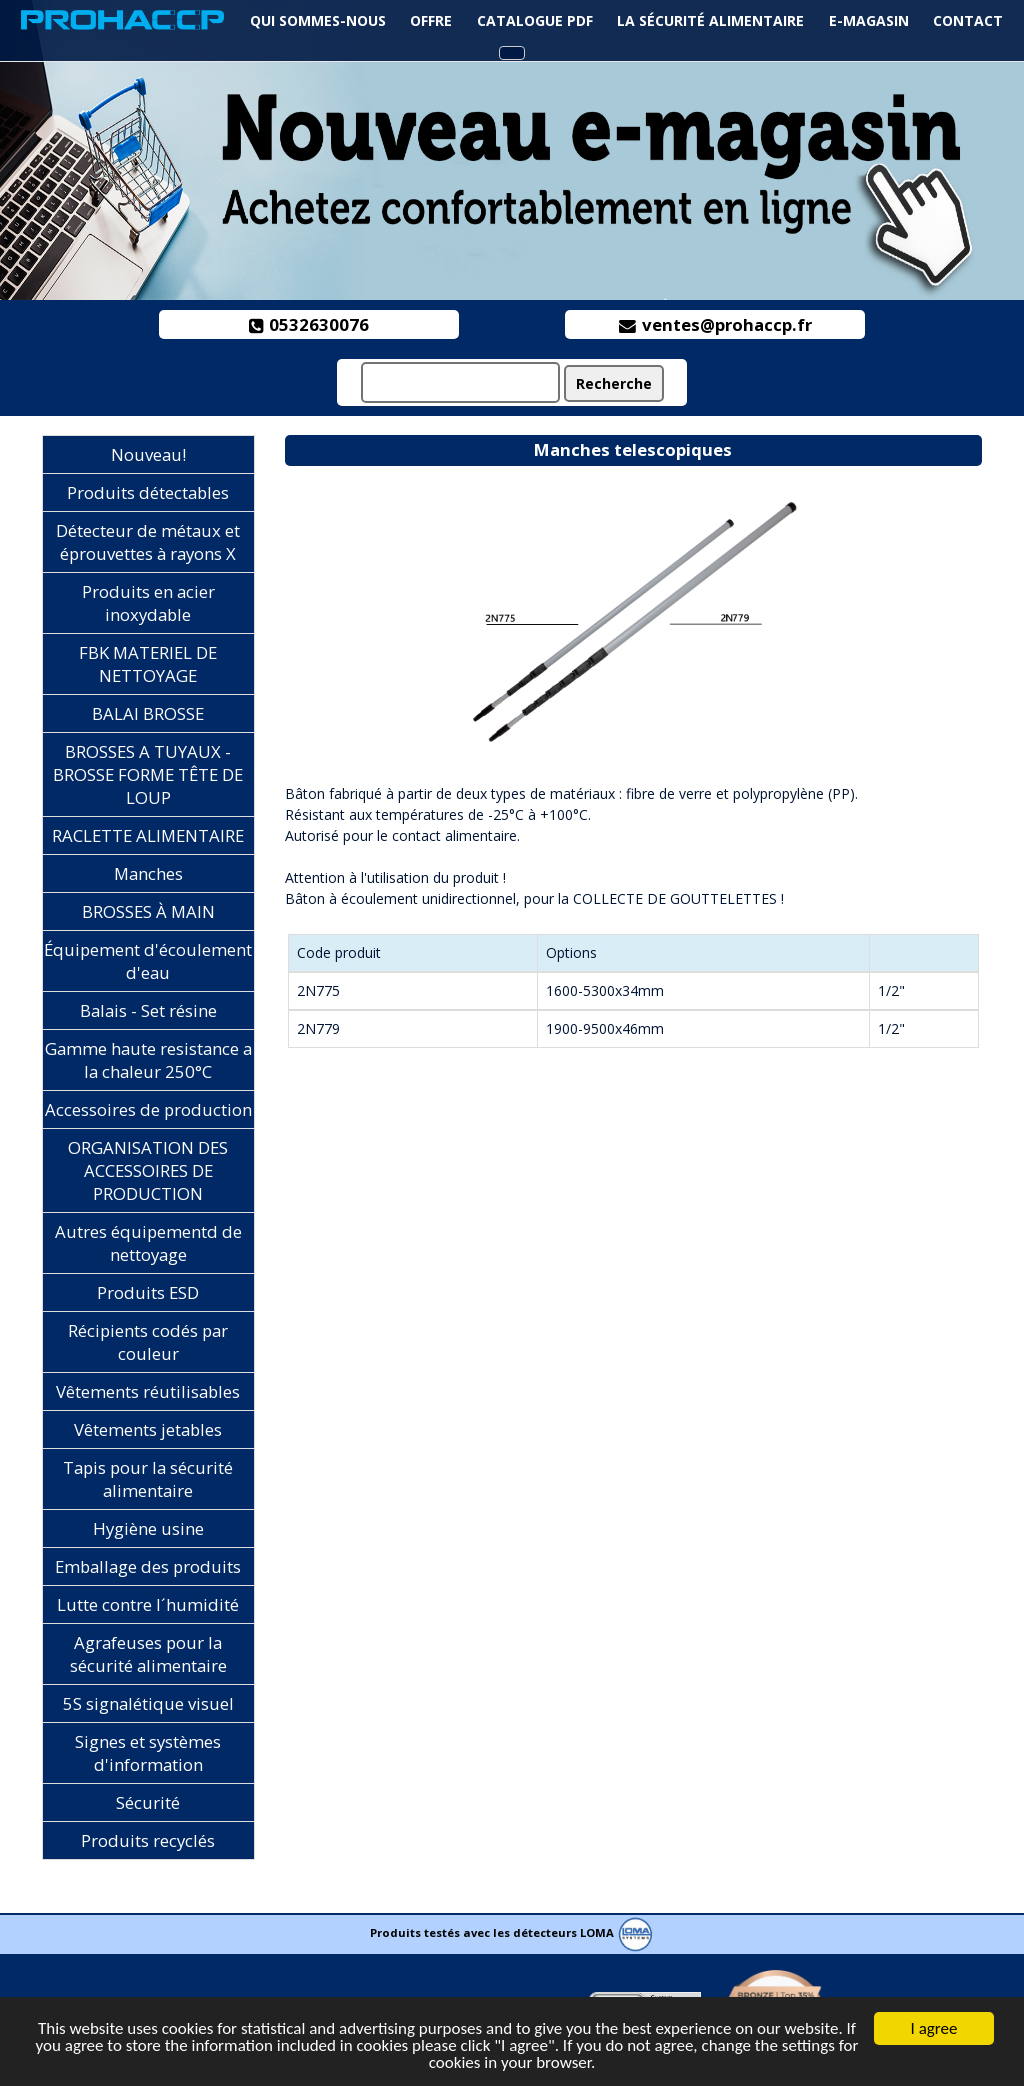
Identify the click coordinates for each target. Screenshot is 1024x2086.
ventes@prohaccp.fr (715, 324)
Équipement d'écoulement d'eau (148, 961)
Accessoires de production (148, 1109)
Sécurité (148, 1802)
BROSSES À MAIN (148, 911)
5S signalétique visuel (148, 1703)
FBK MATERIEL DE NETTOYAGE (148, 664)
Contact (968, 20)
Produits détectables (148, 492)
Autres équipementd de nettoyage (148, 1243)
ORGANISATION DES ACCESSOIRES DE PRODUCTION (148, 1170)
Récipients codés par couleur (148, 1342)
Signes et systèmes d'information (148, 1753)
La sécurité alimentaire (710, 20)
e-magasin (869, 20)
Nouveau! (148, 454)
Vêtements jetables (148, 1429)
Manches (148, 873)
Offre (431, 20)
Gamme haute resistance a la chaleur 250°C (148, 1060)
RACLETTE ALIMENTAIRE (148, 835)
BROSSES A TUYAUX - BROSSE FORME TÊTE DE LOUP (148, 774)
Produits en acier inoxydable (148, 603)
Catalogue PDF (535, 20)
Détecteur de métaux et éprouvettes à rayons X (148, 542)
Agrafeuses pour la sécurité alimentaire (148, 1654)
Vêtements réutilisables (148, 1391)
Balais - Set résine (148, 1010)
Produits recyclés (148, 1840)
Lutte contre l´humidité (148, 1604)
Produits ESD (148, 1292)
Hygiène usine (148, 1528)
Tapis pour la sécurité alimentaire (148, 1479)
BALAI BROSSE (148, 713)
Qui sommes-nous (318, 20)
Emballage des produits (148, 1566)
